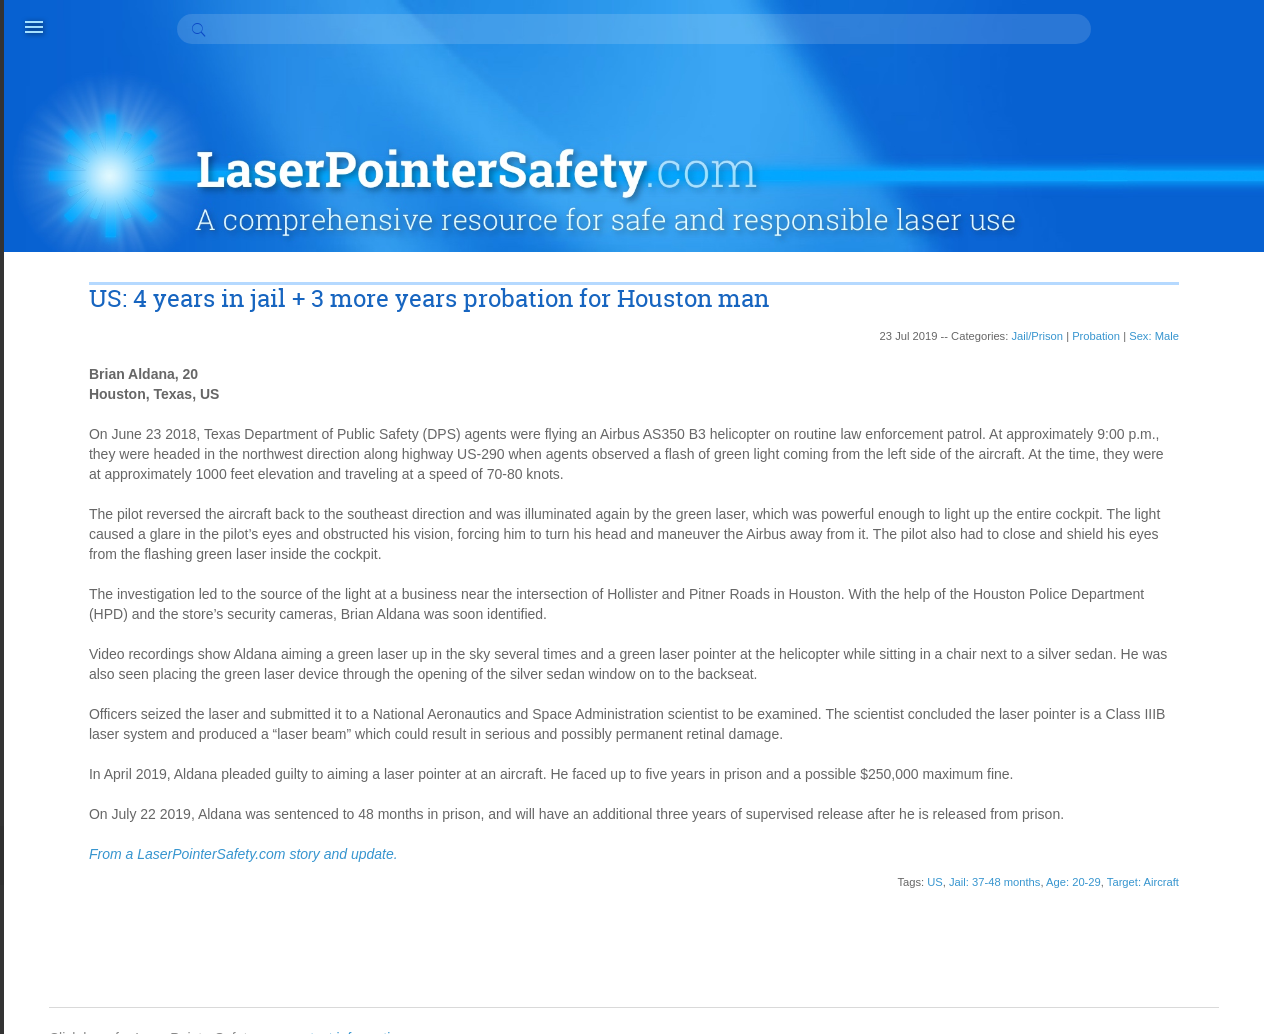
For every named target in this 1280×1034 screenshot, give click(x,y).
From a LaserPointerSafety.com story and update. (254, 840)
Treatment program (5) (1149, 1023)
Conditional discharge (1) (1157, 603)
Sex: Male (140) (1128, 983)
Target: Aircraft (973, 868)
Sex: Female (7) (1129, 963)
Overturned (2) (1124, 903)
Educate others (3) (1136, 723)
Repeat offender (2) (1139, 943)
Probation (926, 282)
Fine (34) (1107, 743)
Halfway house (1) (1135, 763)
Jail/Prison (867, 282)
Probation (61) (1123, 923)
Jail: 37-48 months (824, 868)
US (765, 868)
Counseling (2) (1124, 623)
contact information (373, 984)
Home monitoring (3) (1143, 783)
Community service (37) (1153, 583)
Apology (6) (1115, 503)
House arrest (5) (1129, 803)
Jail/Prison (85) (1125, 823)
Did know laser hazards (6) (1162, 683)
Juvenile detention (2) (1146, 843)
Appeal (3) (1111, 523)
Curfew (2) (1111, 663)
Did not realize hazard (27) (1161, 703)
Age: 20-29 (903, 868)
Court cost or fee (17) (1145, 643)
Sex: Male (984, 282)
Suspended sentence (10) (1159, 1003)
